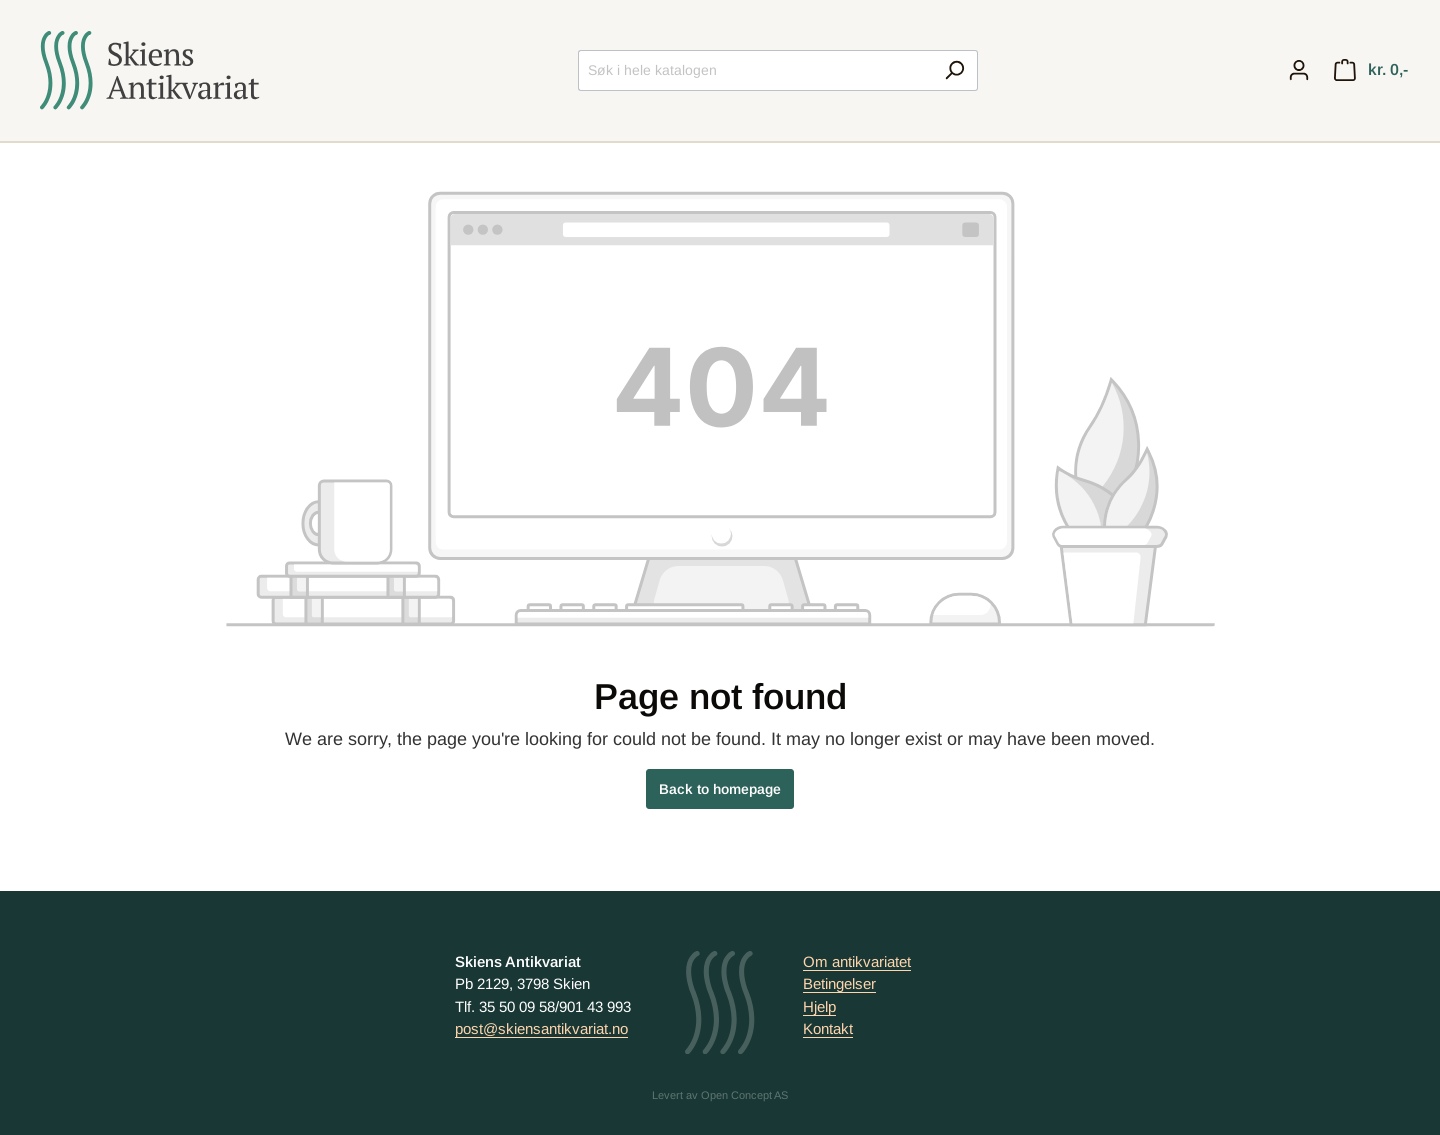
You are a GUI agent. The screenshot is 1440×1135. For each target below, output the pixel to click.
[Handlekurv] (1371, 70)
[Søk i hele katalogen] (755, 70)
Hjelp (819, 1006)
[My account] (1299, 70)
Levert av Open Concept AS (720, 1095)
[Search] (954, 70)
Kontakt (828, 1028)
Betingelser (839, 983)
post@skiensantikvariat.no (541, 1028)
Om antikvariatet (857, 961)
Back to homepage (720, 789)
